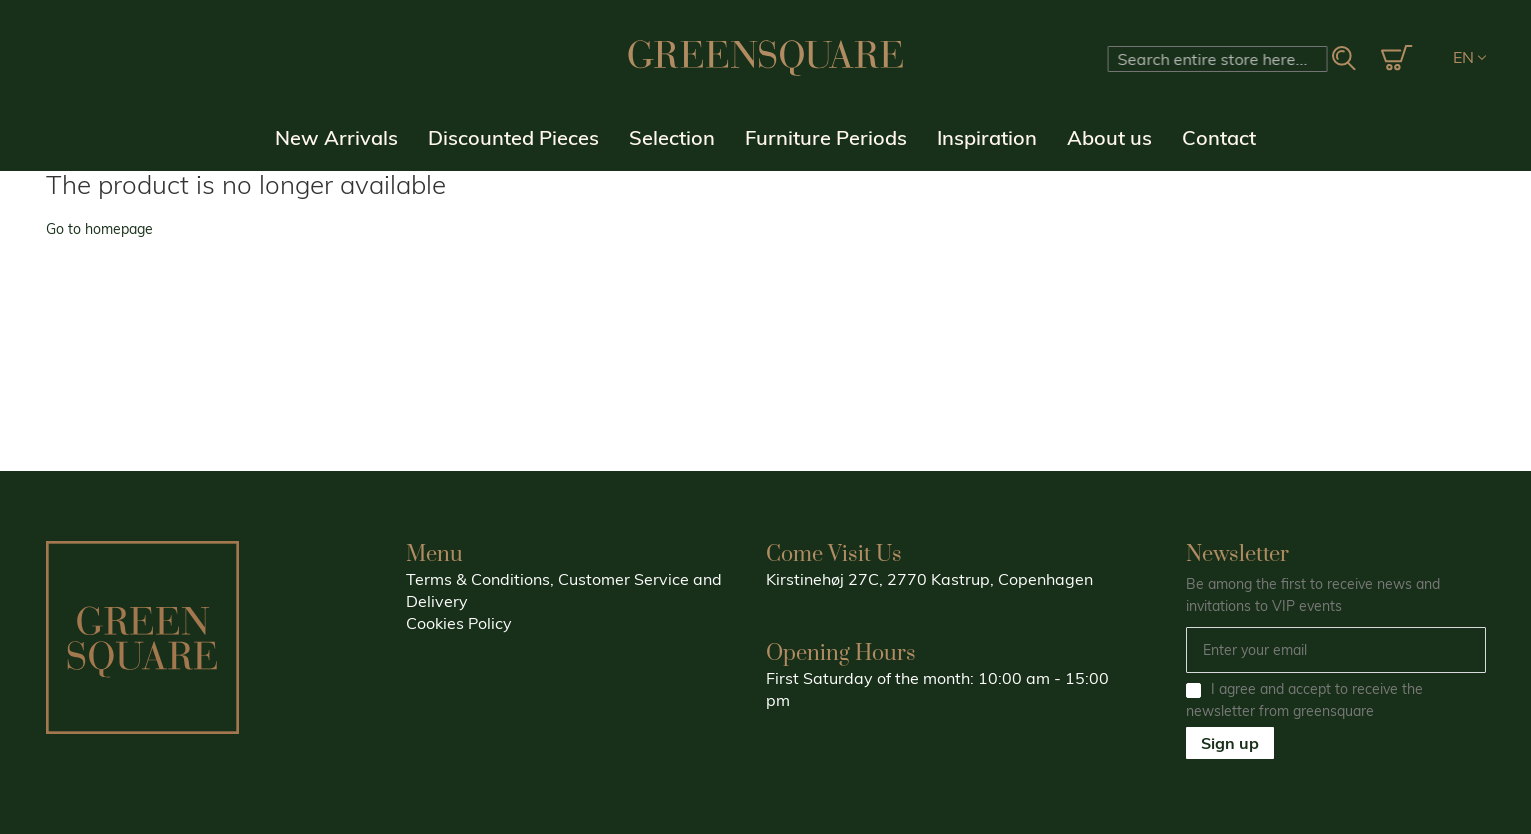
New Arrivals (336, 137)
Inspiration (987, 137)
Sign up (1230, 743)
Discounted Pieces (513, 137)
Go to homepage (99, 229)
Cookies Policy (459, 623)
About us (1109, 137)
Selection (672, 137)
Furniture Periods (826, 137)
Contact (1219, 137)
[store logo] (766, 58)
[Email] (1336, 650)
